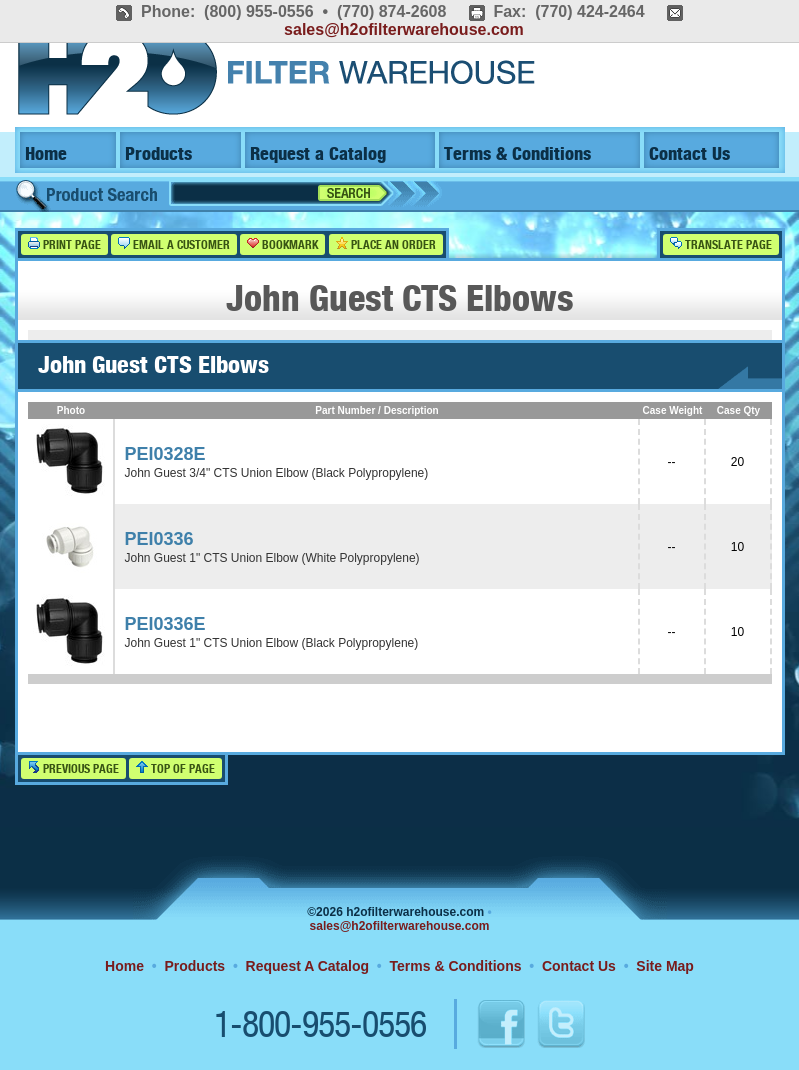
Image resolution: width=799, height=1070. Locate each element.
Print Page (64, 244)
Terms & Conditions (517, 154)
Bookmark (282, 244)
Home (46, 154)
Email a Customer (174, 244)
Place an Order (386, 244)
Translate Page (721, 244)
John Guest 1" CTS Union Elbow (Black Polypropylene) (272, 643)
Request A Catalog (307, 966)
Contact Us (689, 154)
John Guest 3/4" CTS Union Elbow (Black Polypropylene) (277, 473)
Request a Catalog (318, 154)
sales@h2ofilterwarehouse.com (404, 29)
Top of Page (175, 768)
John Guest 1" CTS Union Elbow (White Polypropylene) (272, 558)
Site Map (665, 966)
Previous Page (73, 768)
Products (158, 154)
